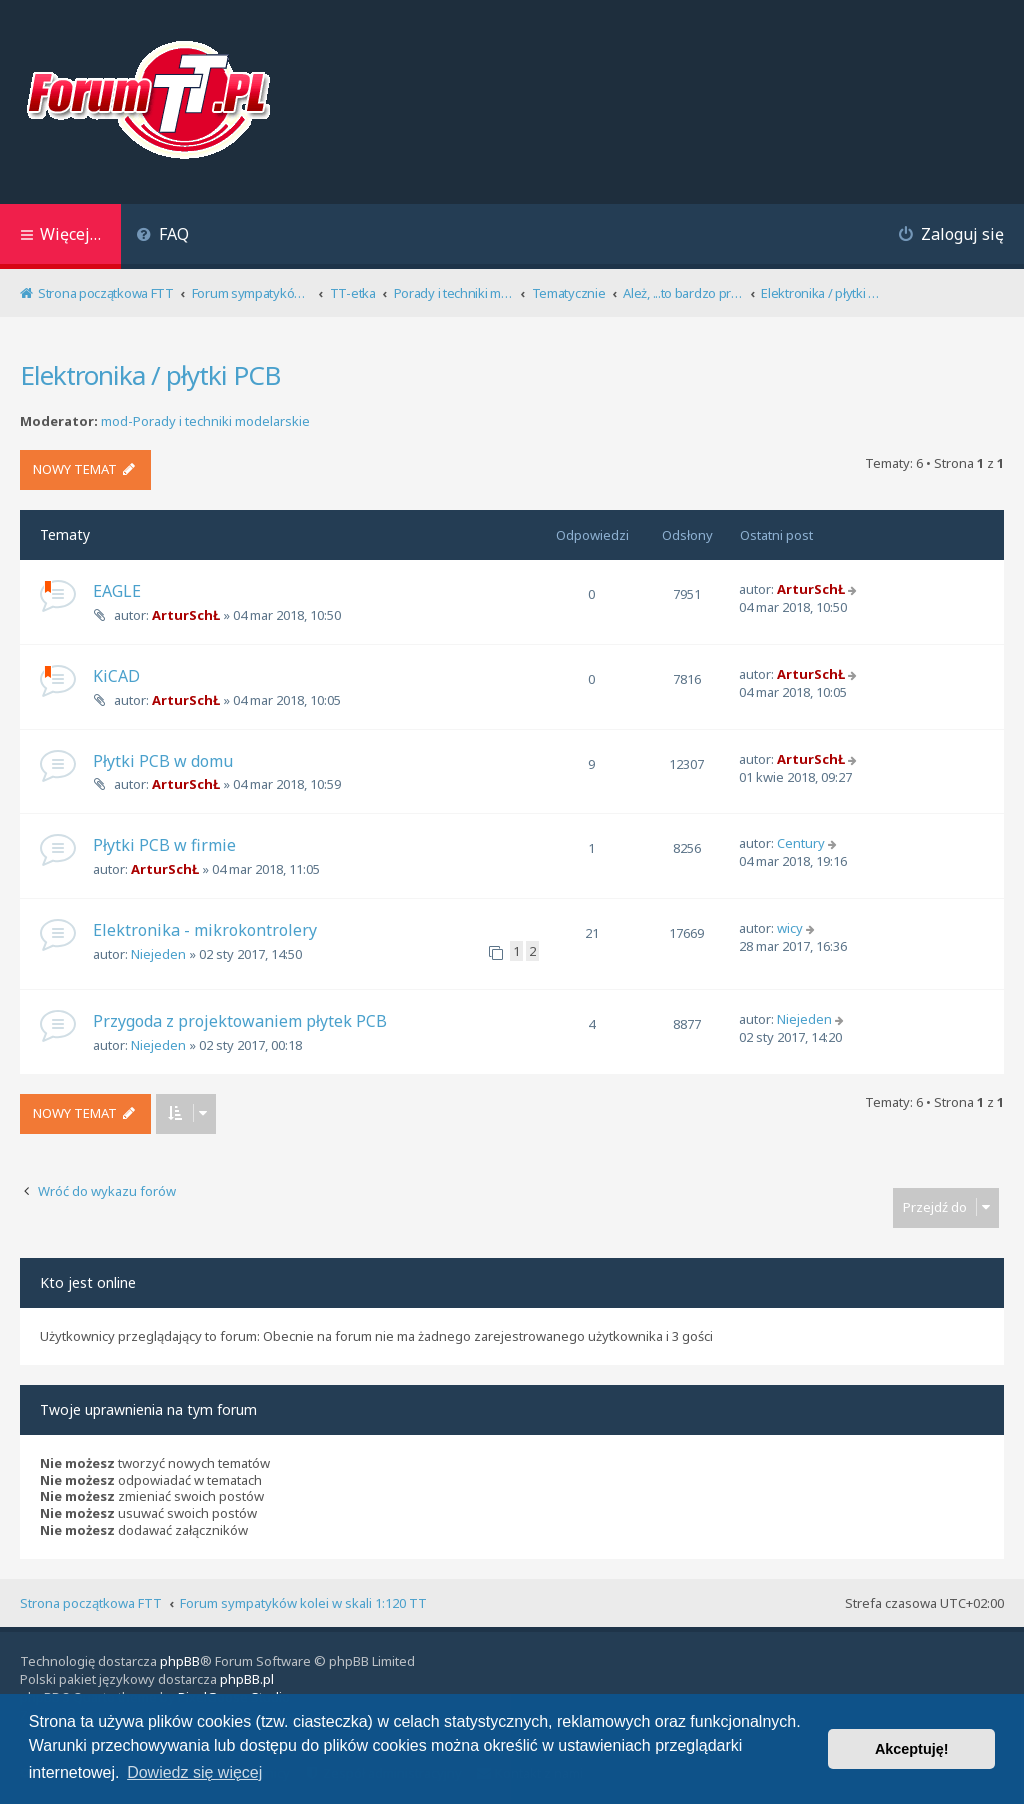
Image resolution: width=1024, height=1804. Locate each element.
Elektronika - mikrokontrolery (205, 930)
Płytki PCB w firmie (164, 845)
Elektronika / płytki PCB (150, 375)
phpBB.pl (247, 1679)
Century (801, 843)
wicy (790, 928)
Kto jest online (88, 1282)
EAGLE (117, 591)
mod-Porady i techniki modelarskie (205, 421)
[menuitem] (162, 236)
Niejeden (158, 954)
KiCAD (116, 676)
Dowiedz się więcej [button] (194, 1772)
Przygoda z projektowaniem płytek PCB (240, 1021)
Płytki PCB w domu (163, 761)
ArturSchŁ (186, 615)
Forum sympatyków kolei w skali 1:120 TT (303, 1603)
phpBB (180, 1661)
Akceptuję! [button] (912, 1749)
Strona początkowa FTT (91, 1603)
